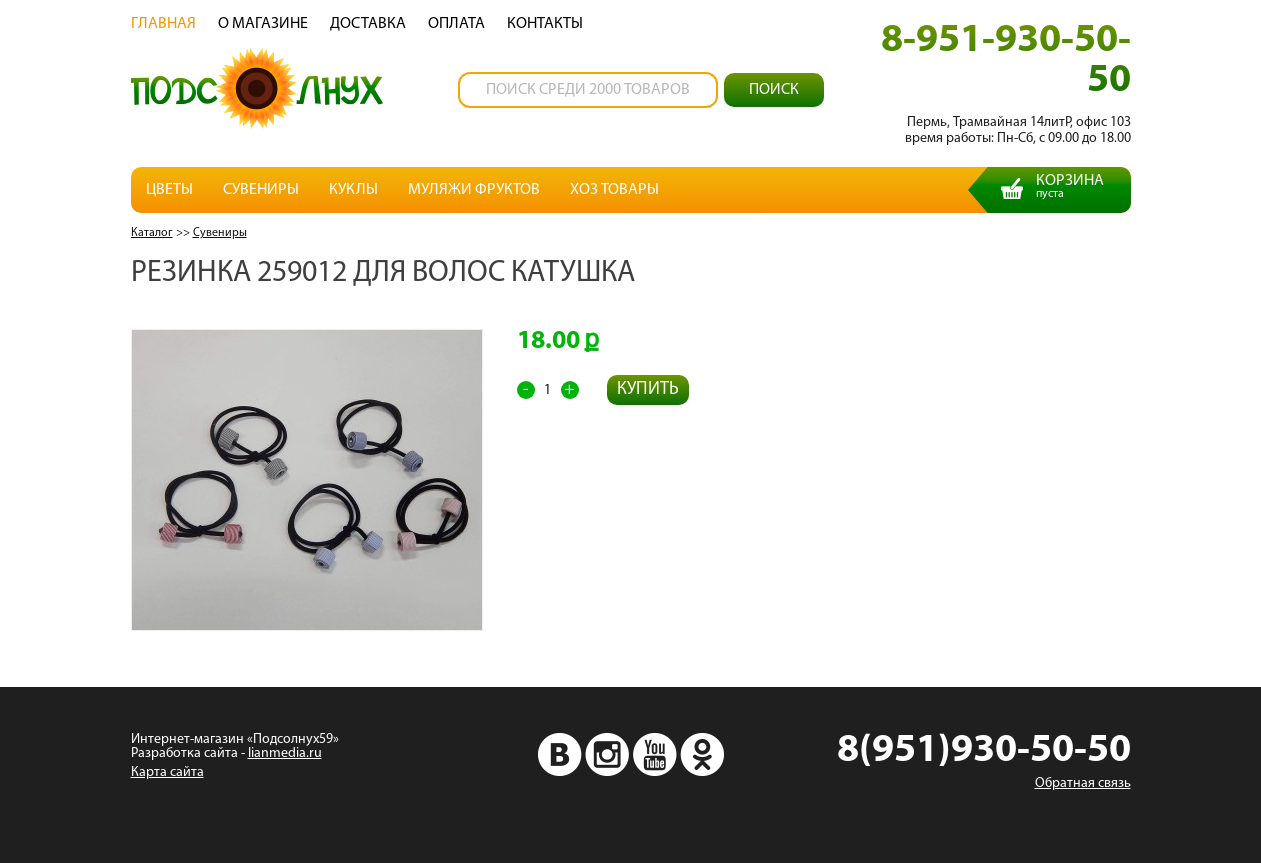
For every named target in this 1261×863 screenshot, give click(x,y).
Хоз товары (614, 190)
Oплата (456, 24)
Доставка (368, 24)
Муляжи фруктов (474, 190)
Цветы (169, 190)
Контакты (545, 24)
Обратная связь (1083, 783)
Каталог (152, 233)
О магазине (263, 24)
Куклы (353, 190)
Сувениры (261, 190)
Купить (648, 389)
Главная (163, 24)
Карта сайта (167, 772)
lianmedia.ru (285, 753)
